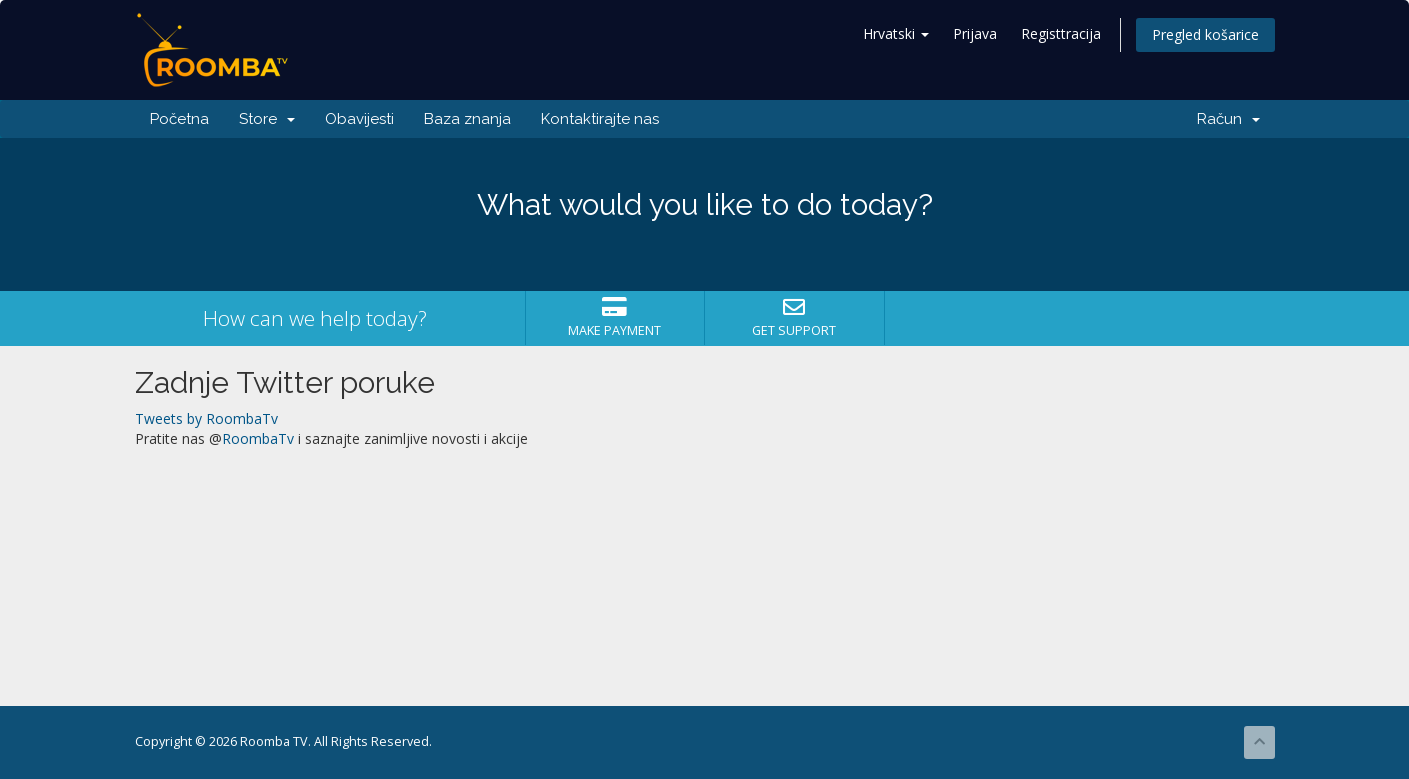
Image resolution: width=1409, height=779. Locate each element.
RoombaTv (258, 438)
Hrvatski (896, 33)
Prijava (975, 33)
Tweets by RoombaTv (206, 418)
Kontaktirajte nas (600, 119)
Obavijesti (359, 119)
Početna (179, 119)
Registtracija (1061, 33)
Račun (1228, 119)
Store (267, 119)
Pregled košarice (1205, 34)
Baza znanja (467, 119)
